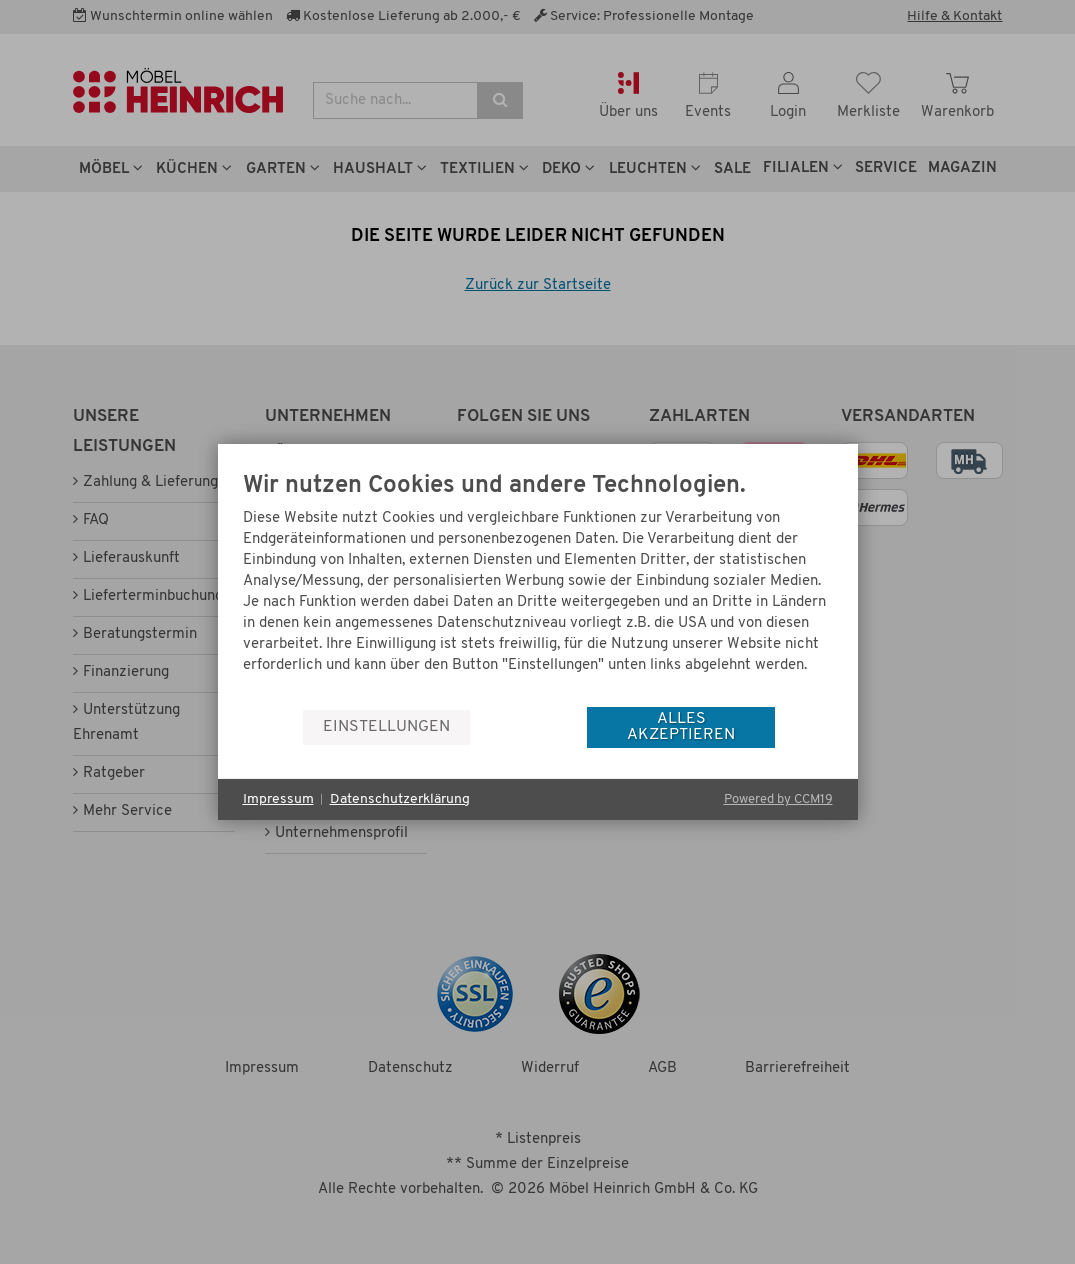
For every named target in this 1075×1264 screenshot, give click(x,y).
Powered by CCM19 (778, 799)
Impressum (278, 799)
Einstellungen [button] (386, 727)
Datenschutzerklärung (400, 799)
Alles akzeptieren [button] (681, 727)
